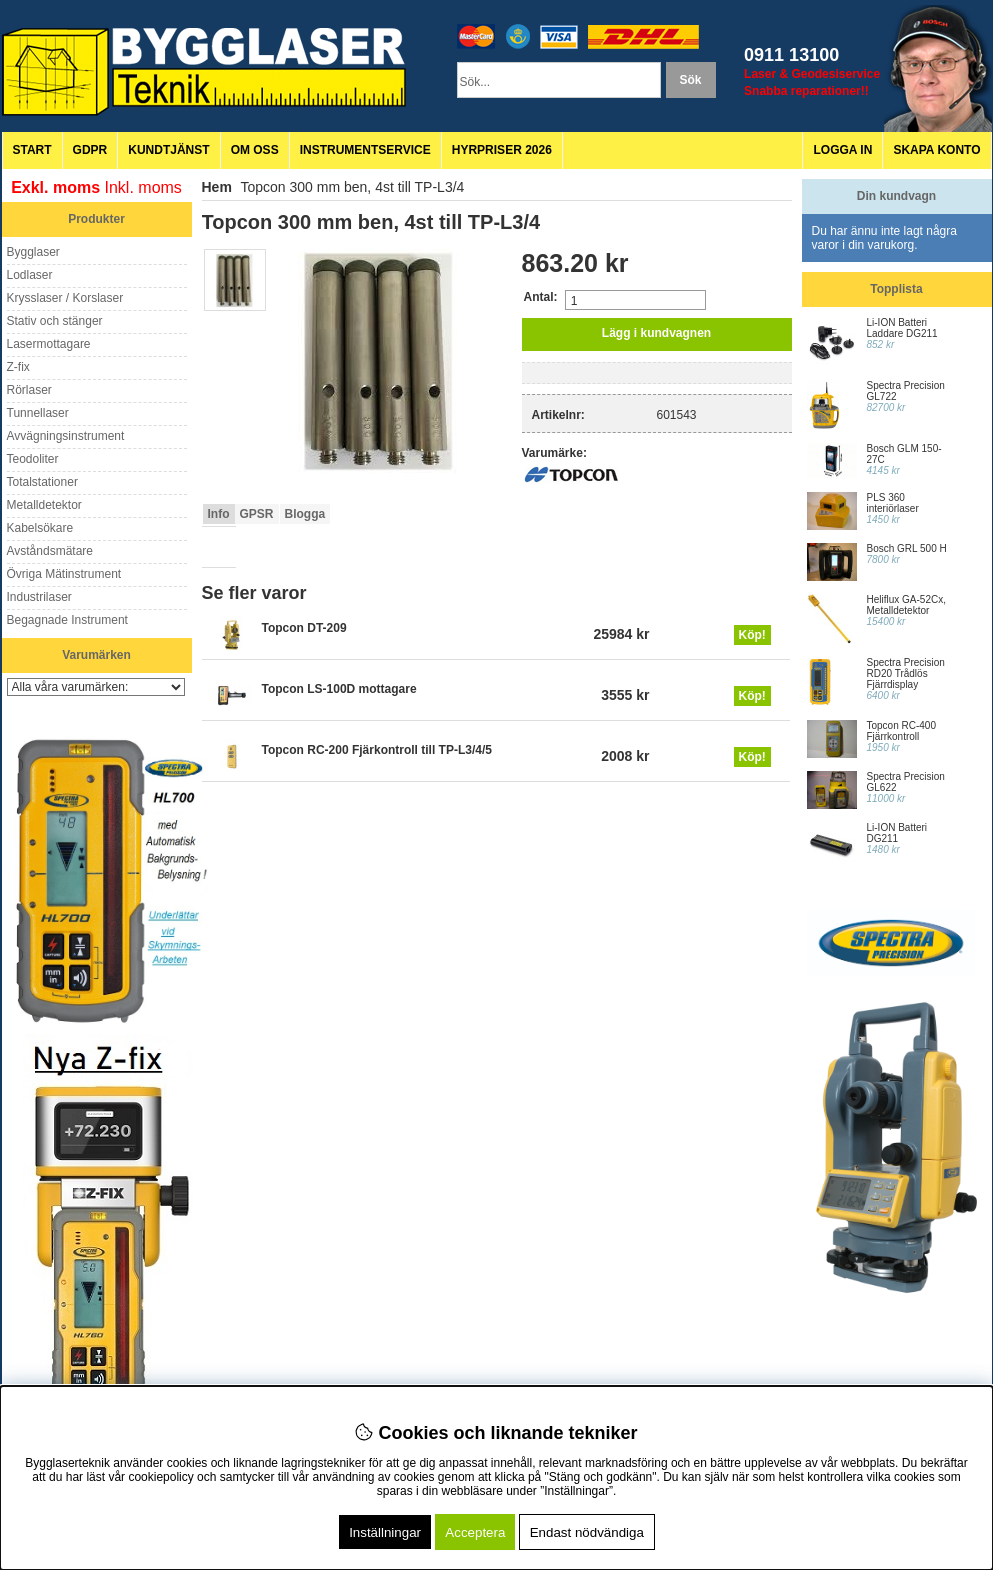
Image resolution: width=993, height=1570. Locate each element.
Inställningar (385, 1532)
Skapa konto (936, 150)
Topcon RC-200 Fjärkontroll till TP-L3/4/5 (377, 750)
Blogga (305, 514)
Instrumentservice (365, 150)
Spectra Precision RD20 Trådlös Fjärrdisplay (906, 673)
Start (32, 150)
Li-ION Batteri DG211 (897, 833)
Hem (217, 187)
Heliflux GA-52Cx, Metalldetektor (906, 605)
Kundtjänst (168, 150)
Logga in (842, 150)
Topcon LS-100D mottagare (339, 689)
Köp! (752, 635)
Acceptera (475, 1532)
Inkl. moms (143, 187)
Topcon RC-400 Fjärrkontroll (901, 731)
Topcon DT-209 (304, 628)
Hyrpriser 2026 (502, 150)
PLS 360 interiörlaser (893, 503)
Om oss (255, 150)
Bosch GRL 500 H (907, 548)
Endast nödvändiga (587, 1532)
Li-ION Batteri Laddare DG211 (902, 328)
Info (219, 514)
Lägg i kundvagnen (656, 333)
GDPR (90, 150)
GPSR (257, 514)
